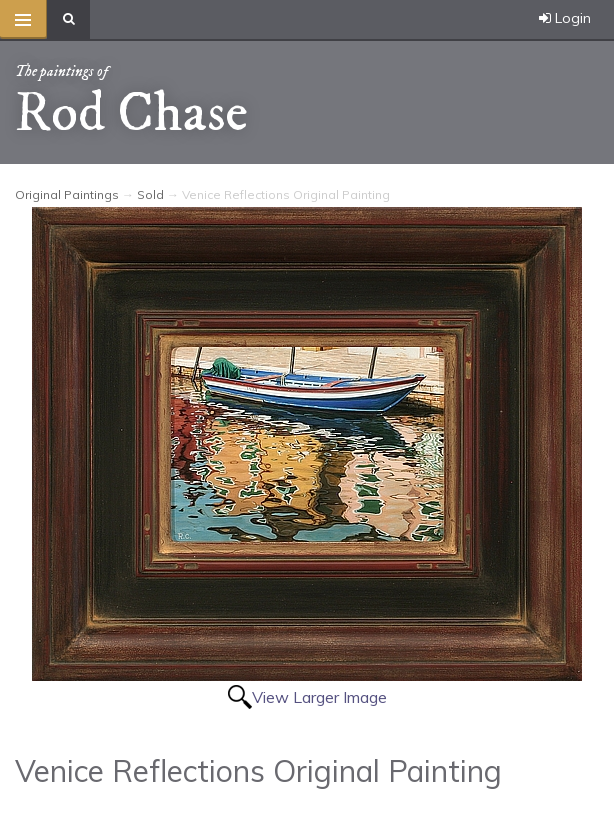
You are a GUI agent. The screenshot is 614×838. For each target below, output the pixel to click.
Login (565, 18)
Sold (150, 194)
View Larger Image (319, 697)
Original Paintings (67, 194)
